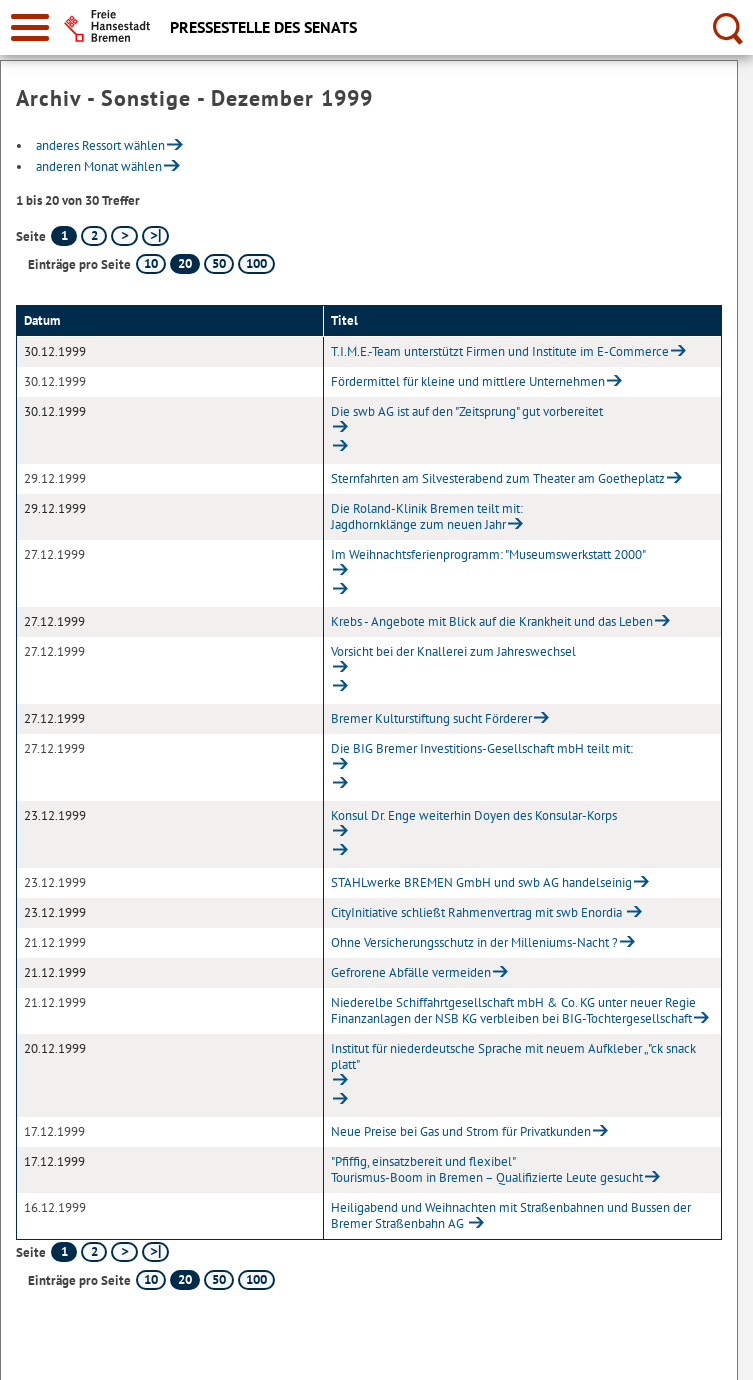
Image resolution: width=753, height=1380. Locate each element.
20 (185, 263)
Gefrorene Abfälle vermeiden (411, 972)
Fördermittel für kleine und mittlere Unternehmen (468, 381)
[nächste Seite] (124, 236)
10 (151, 263)
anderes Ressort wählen (100, 145)
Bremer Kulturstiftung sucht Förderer (431, 718)
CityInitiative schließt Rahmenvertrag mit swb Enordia (478, 912)
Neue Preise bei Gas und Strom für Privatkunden (461, 1131)
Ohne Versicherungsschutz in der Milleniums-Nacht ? (474, 942)
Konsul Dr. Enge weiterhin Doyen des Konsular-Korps (474, 815)
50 (219, 263)
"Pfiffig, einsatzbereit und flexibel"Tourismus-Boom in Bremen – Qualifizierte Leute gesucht (487, 1169)
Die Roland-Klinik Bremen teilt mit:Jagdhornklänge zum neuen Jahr (427, 516)
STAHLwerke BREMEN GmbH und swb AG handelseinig (481, 882)
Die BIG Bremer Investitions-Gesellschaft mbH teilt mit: (482, 748)
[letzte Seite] (155, 236)
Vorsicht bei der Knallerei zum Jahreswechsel (453, 651)
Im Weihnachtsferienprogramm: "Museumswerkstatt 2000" (488, 554)
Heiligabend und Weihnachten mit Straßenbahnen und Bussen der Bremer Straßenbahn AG (511, 1215)
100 (256, 263)
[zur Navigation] (30, 27)
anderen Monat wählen (99, 166)
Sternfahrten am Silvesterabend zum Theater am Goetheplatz (498, 478)
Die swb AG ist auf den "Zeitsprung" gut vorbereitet (467, 411)
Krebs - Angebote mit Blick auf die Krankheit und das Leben (492, 621)
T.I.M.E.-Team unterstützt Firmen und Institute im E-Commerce (500, 351)
